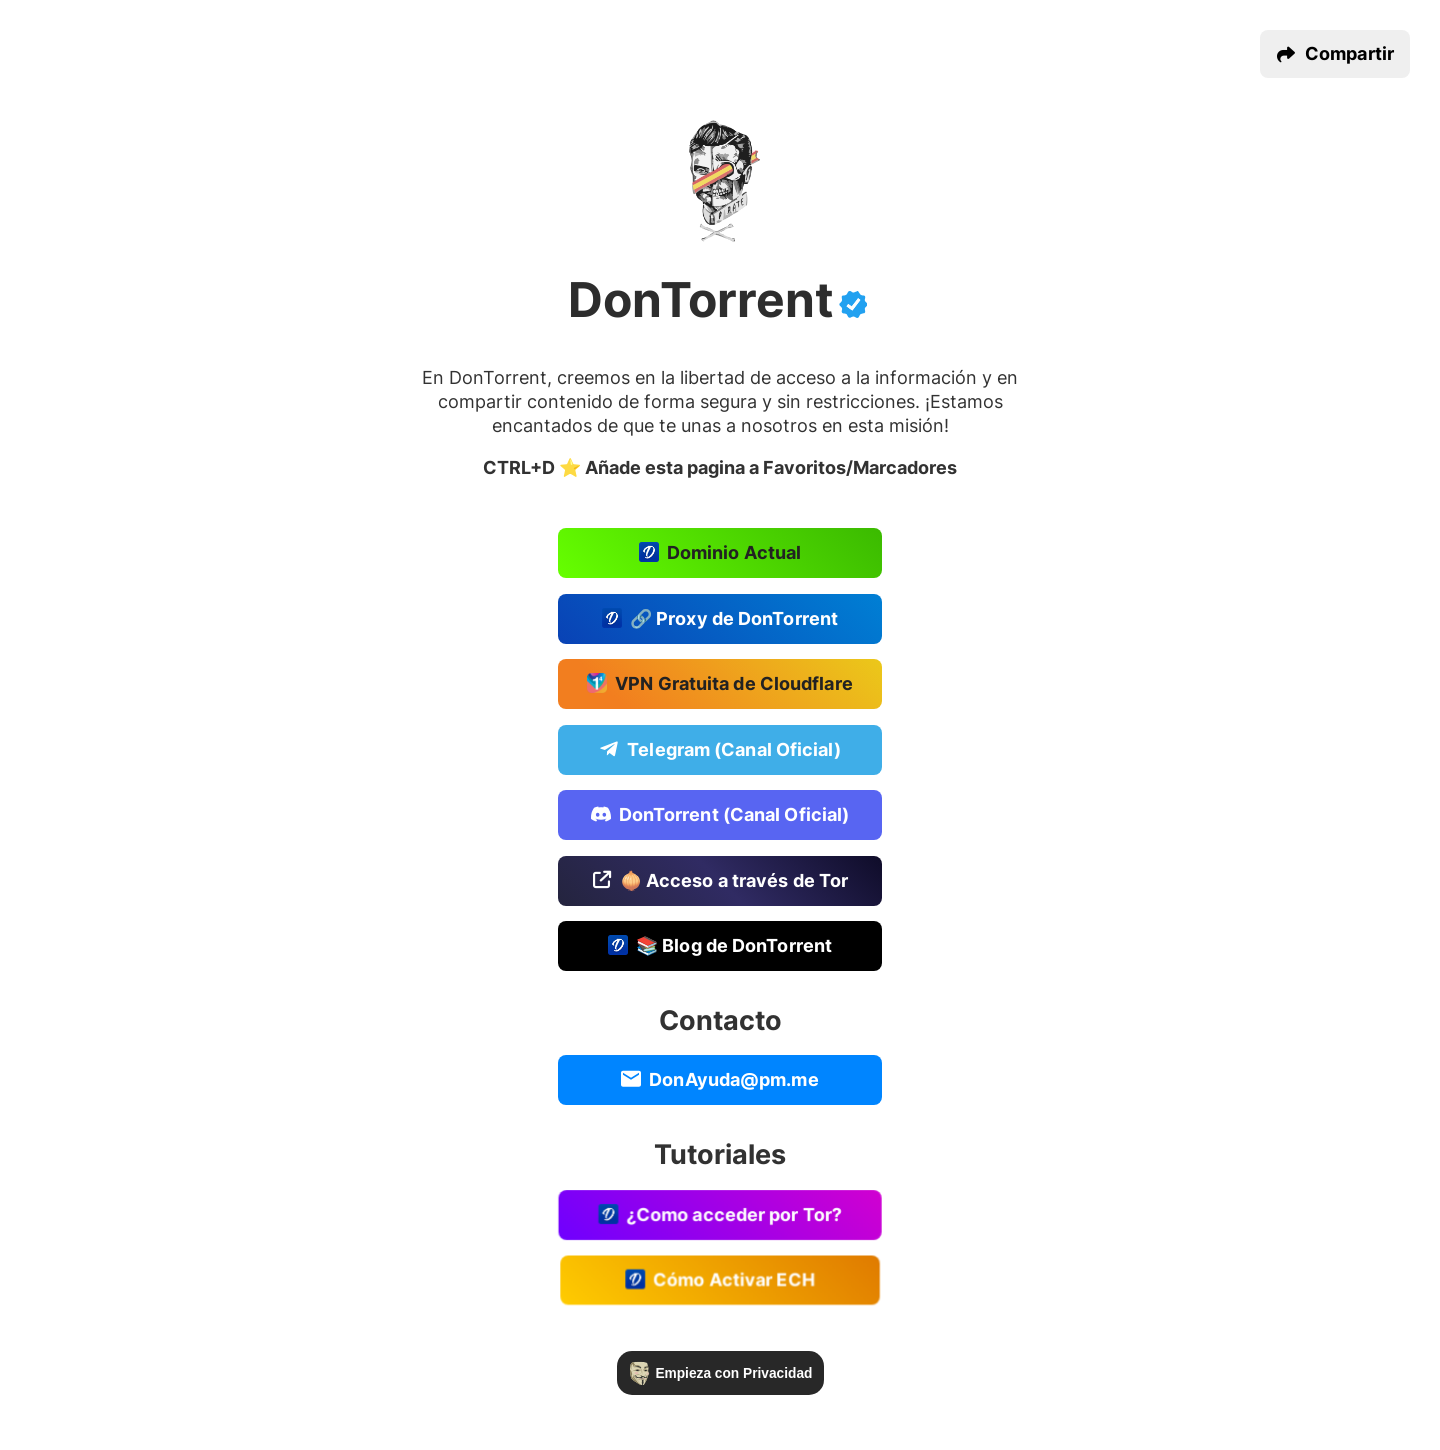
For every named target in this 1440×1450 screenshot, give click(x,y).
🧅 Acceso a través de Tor (720, 882)
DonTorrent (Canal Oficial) (720, 816)
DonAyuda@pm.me (720, 1084)
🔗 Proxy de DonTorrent (719, 619)
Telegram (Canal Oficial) (719, 750)
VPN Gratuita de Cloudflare (719, 684)
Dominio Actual (720, 554)
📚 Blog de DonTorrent (720, 948)
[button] (1335, 54)
